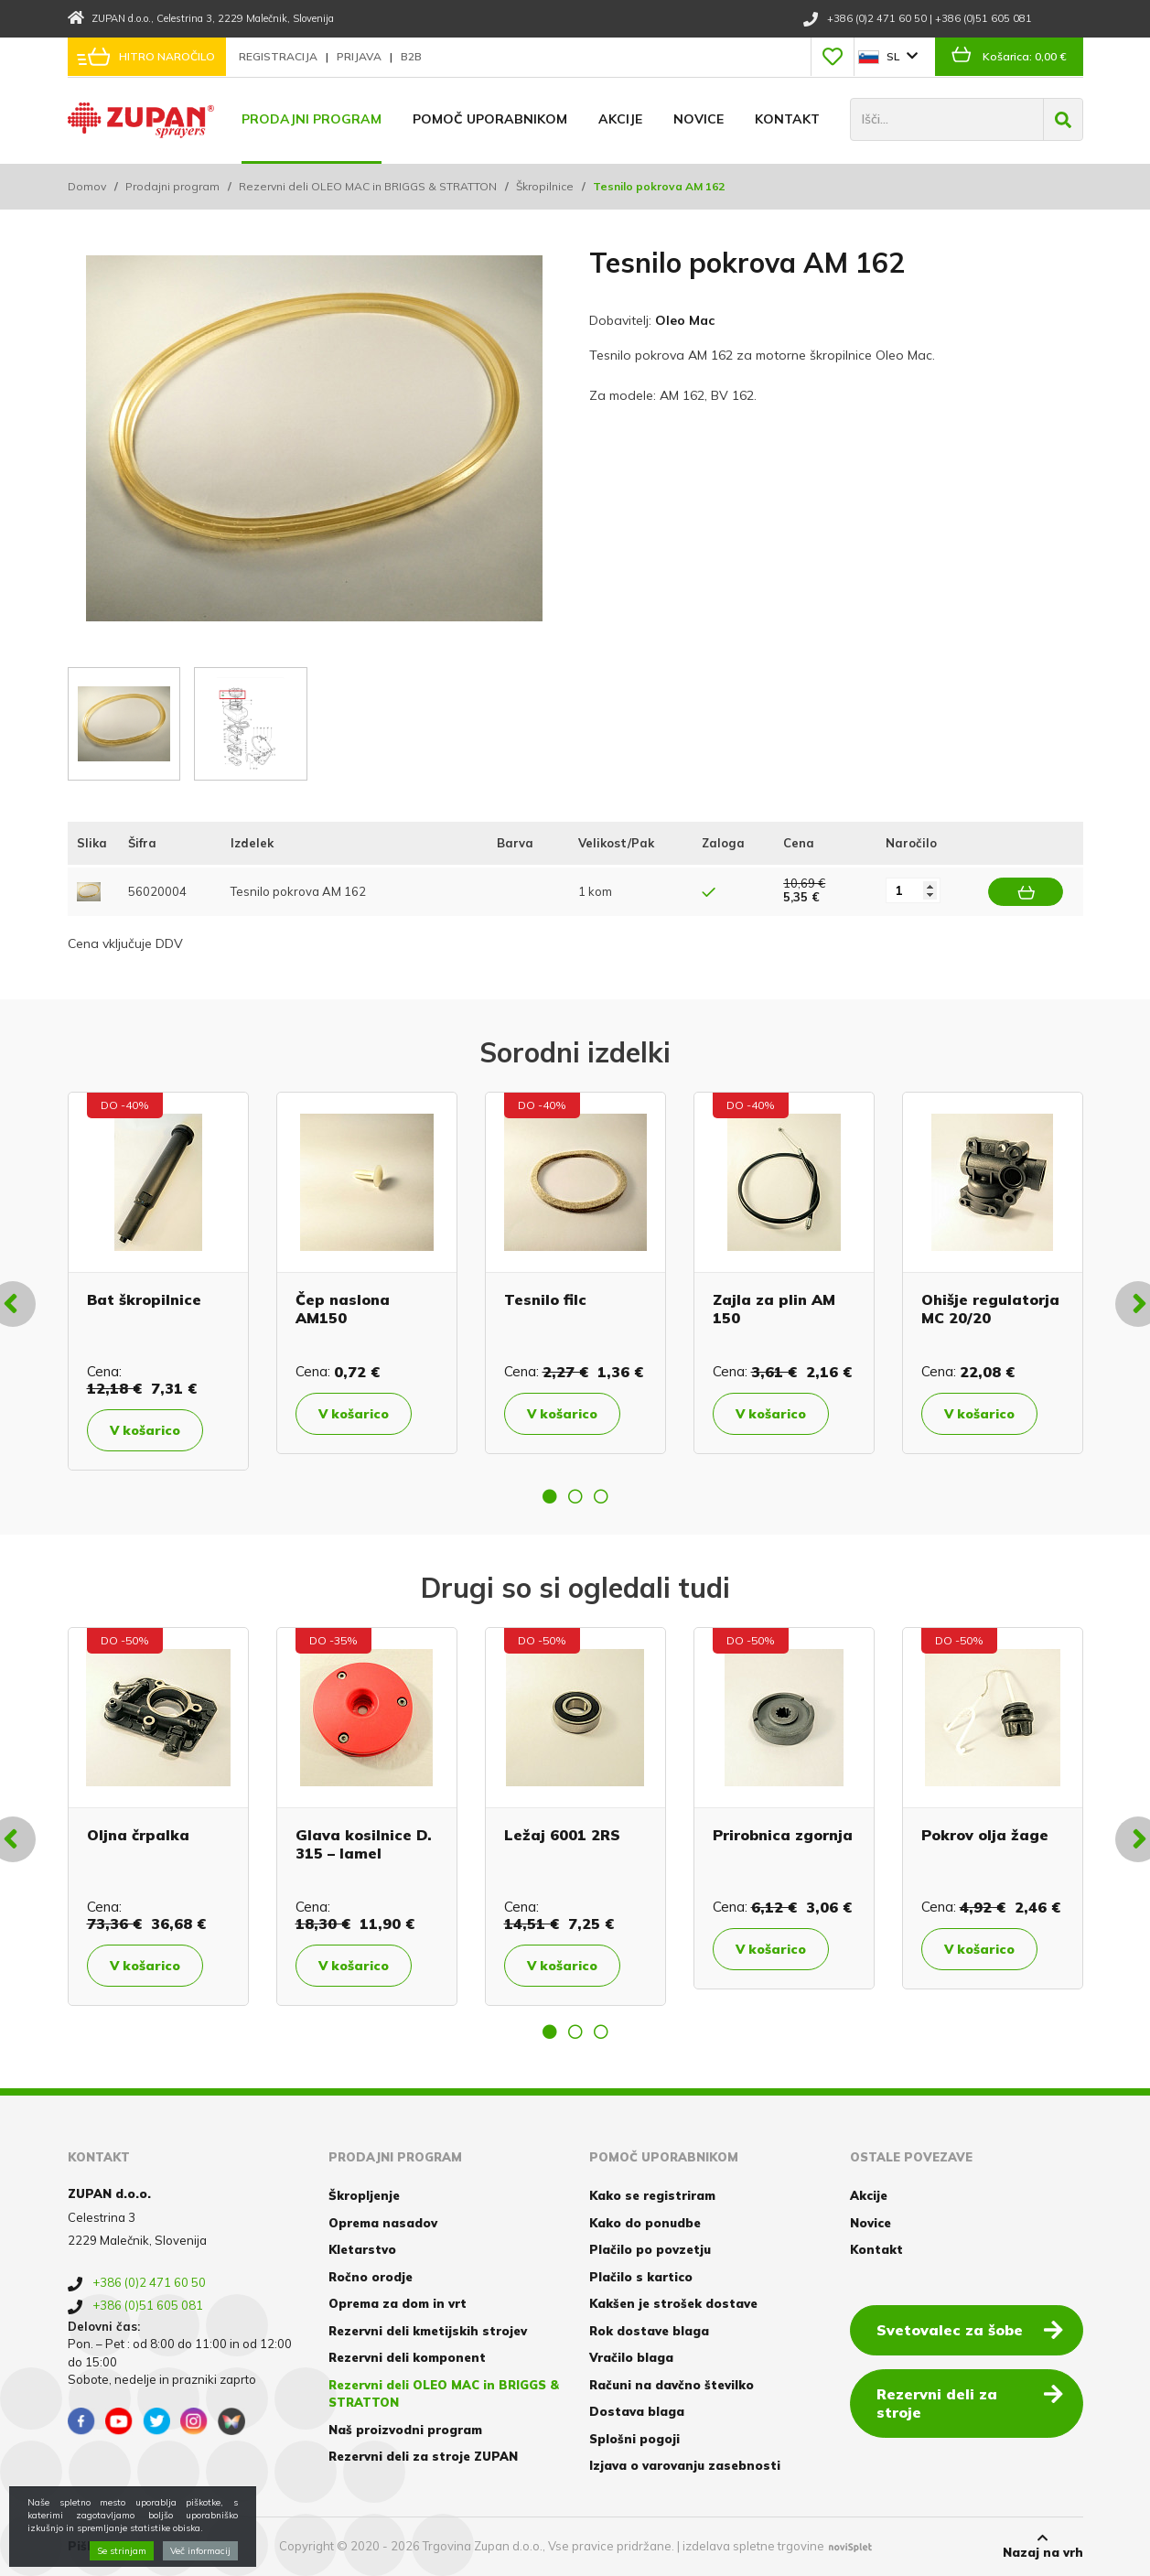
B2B (411, 56)
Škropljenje (364, 2195)
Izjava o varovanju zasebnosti (684, 2465)
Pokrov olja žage (984, 1835)
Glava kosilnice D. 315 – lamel (364, 1843)
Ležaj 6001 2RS (562, 1835)
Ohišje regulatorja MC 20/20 (990, 1308)
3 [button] (601, 1496)
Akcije (620, 119)
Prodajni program (312, 119)
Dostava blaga (636, 2411)
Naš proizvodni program (405, 2429)
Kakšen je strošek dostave (673, 2303)
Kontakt (787, 119)
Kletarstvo (362, 2249)
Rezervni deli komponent (407, 2357)
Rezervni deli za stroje (969, 2402)
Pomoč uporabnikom (490, 119)
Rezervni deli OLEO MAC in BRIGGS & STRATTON (368, 186)
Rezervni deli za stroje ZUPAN (423, 2456)
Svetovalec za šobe (969, 2329)
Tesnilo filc (545, 1299)
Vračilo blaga (631, 2357)
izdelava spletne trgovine (753, 2545)
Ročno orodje (370, 2276)
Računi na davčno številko (671, 2384)
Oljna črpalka (138, 1835)
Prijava (360, 56)
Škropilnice (545, 186)
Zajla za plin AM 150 (774, 1308)
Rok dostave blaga (649, 2330)
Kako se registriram (652, 2195)
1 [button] (550, 1496)
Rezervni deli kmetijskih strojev (427, 2330)
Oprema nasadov (382, 2222)
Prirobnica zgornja (783, 1835)
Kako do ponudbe (645, 2222)
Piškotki (94, 2545)
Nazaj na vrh (1043, 2546)
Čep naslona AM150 (343, 1308)
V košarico (145, 1430)
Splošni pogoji (634, 2438)
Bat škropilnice (144, 1299)
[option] (158, 1281)
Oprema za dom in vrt (397, 2303)
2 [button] (575, 1496)
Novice (698, 119)
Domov (87, 186)
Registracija (279, 56)
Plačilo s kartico (641, 2276)
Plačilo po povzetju (650, 2249)
